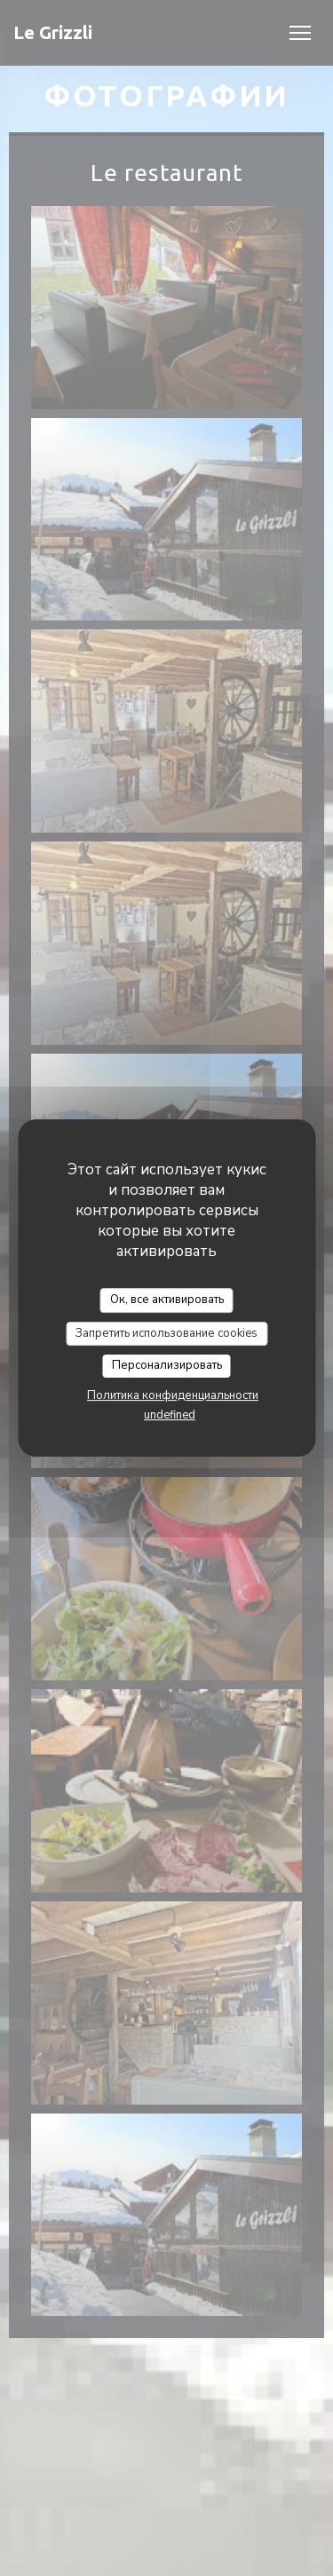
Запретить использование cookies (166, 1333)
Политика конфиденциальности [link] (172, 1395)
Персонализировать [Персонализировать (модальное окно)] (167, 1365)
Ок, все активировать (167, 1300)
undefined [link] (169, 1415)
